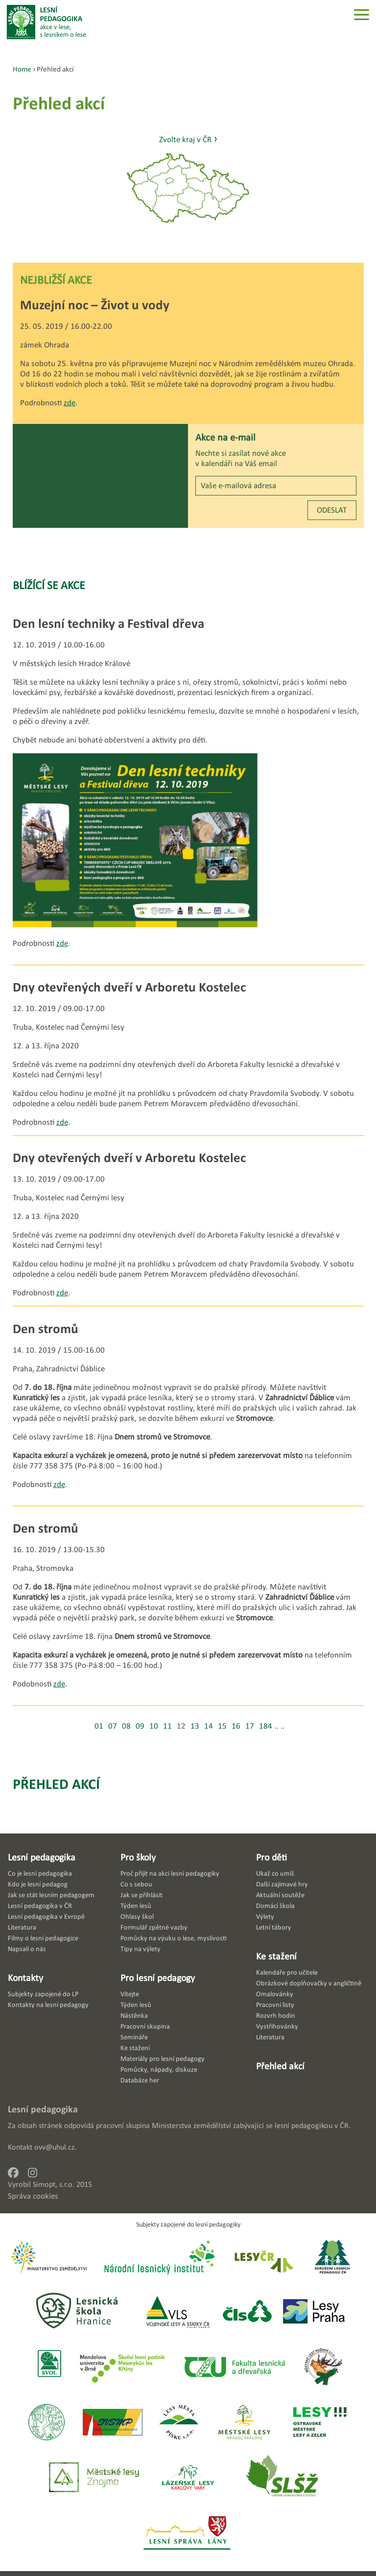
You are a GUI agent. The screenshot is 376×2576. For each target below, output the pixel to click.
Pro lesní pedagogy (157, 1977)
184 (265, 1726)
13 (194, 1726)
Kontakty (25, 1977)
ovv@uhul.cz (54, 2147)
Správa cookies (33, 2196)
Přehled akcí (56, 1784)
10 (153, 1726)
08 (126, 1726)
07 (112, 1726)
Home (22, 69)
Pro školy (138, 1857)
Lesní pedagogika (41, 1857)
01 (98, 1726)
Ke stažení (276, 1956)
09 (140, 1726)
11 (167, 1726)
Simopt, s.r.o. (53, 2184)
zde (69, 402)
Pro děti (271, 1857)
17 (249, 1726)
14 (208, 1726)
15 (222, 1726)
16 (236, 1726)
